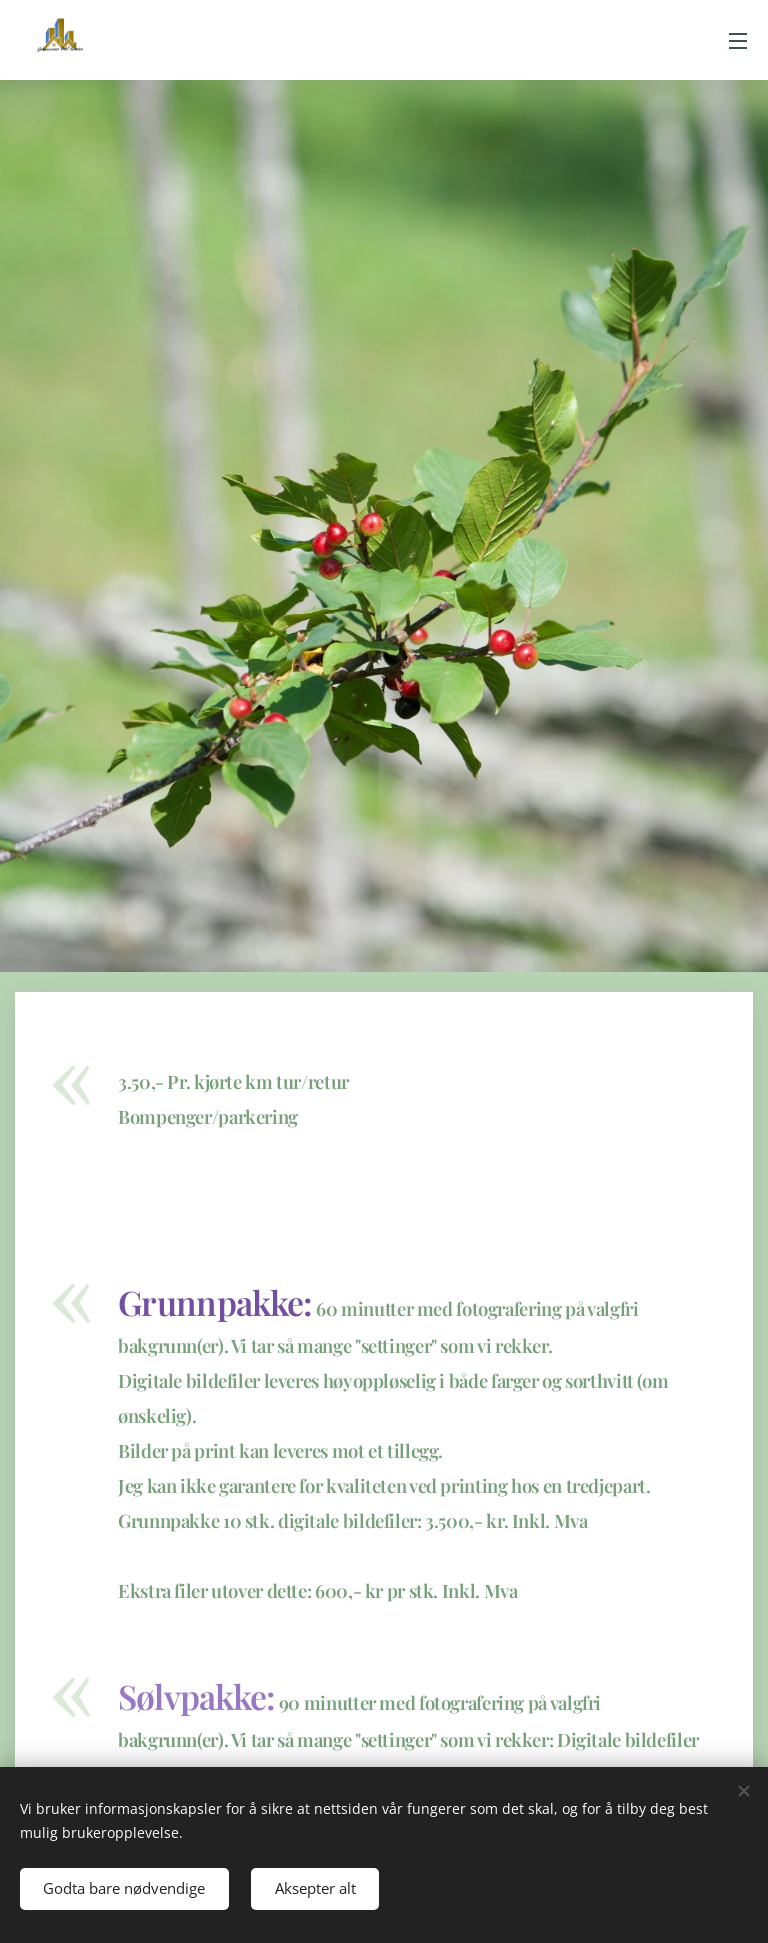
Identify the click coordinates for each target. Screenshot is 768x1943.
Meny (738, 41)
